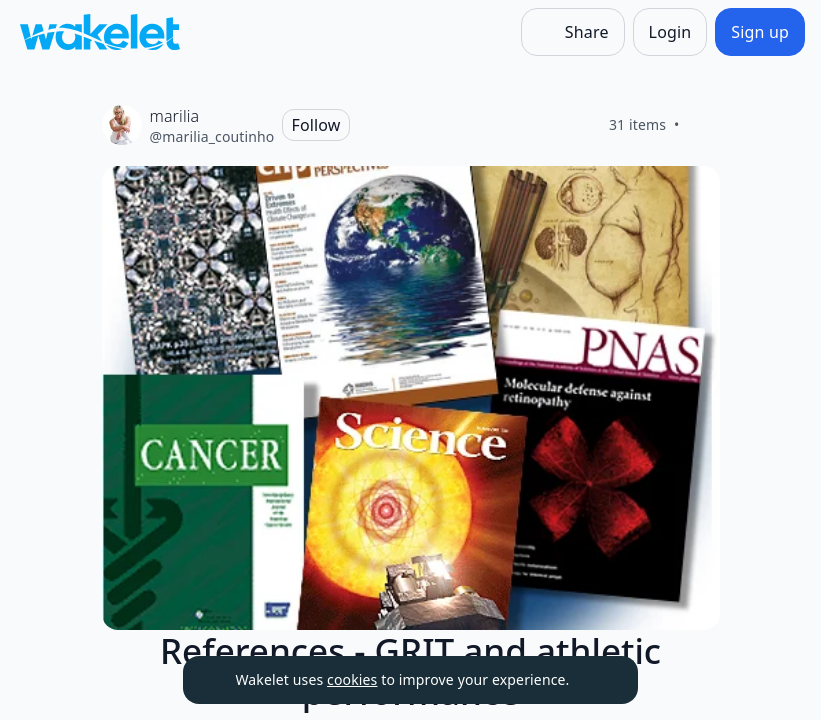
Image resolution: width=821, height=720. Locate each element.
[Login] (670, 32)
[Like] (704, 125)
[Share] (573, 32)
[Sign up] (760, 32)
